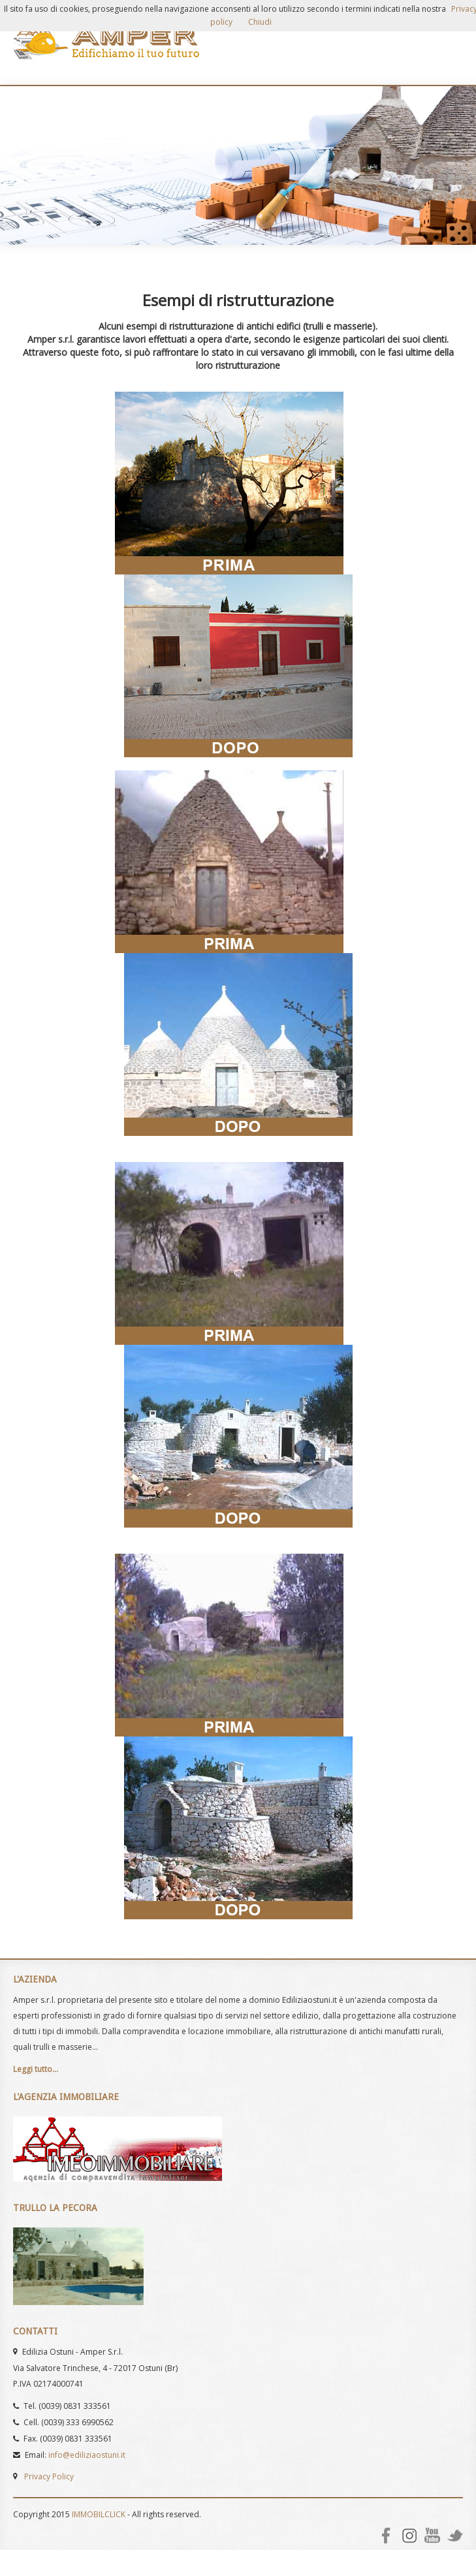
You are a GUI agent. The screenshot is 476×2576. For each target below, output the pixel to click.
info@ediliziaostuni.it (86, 2454)
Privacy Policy (49, 2476)
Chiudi (260, 21)
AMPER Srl (108, 42)
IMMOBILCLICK (98, 2514)
